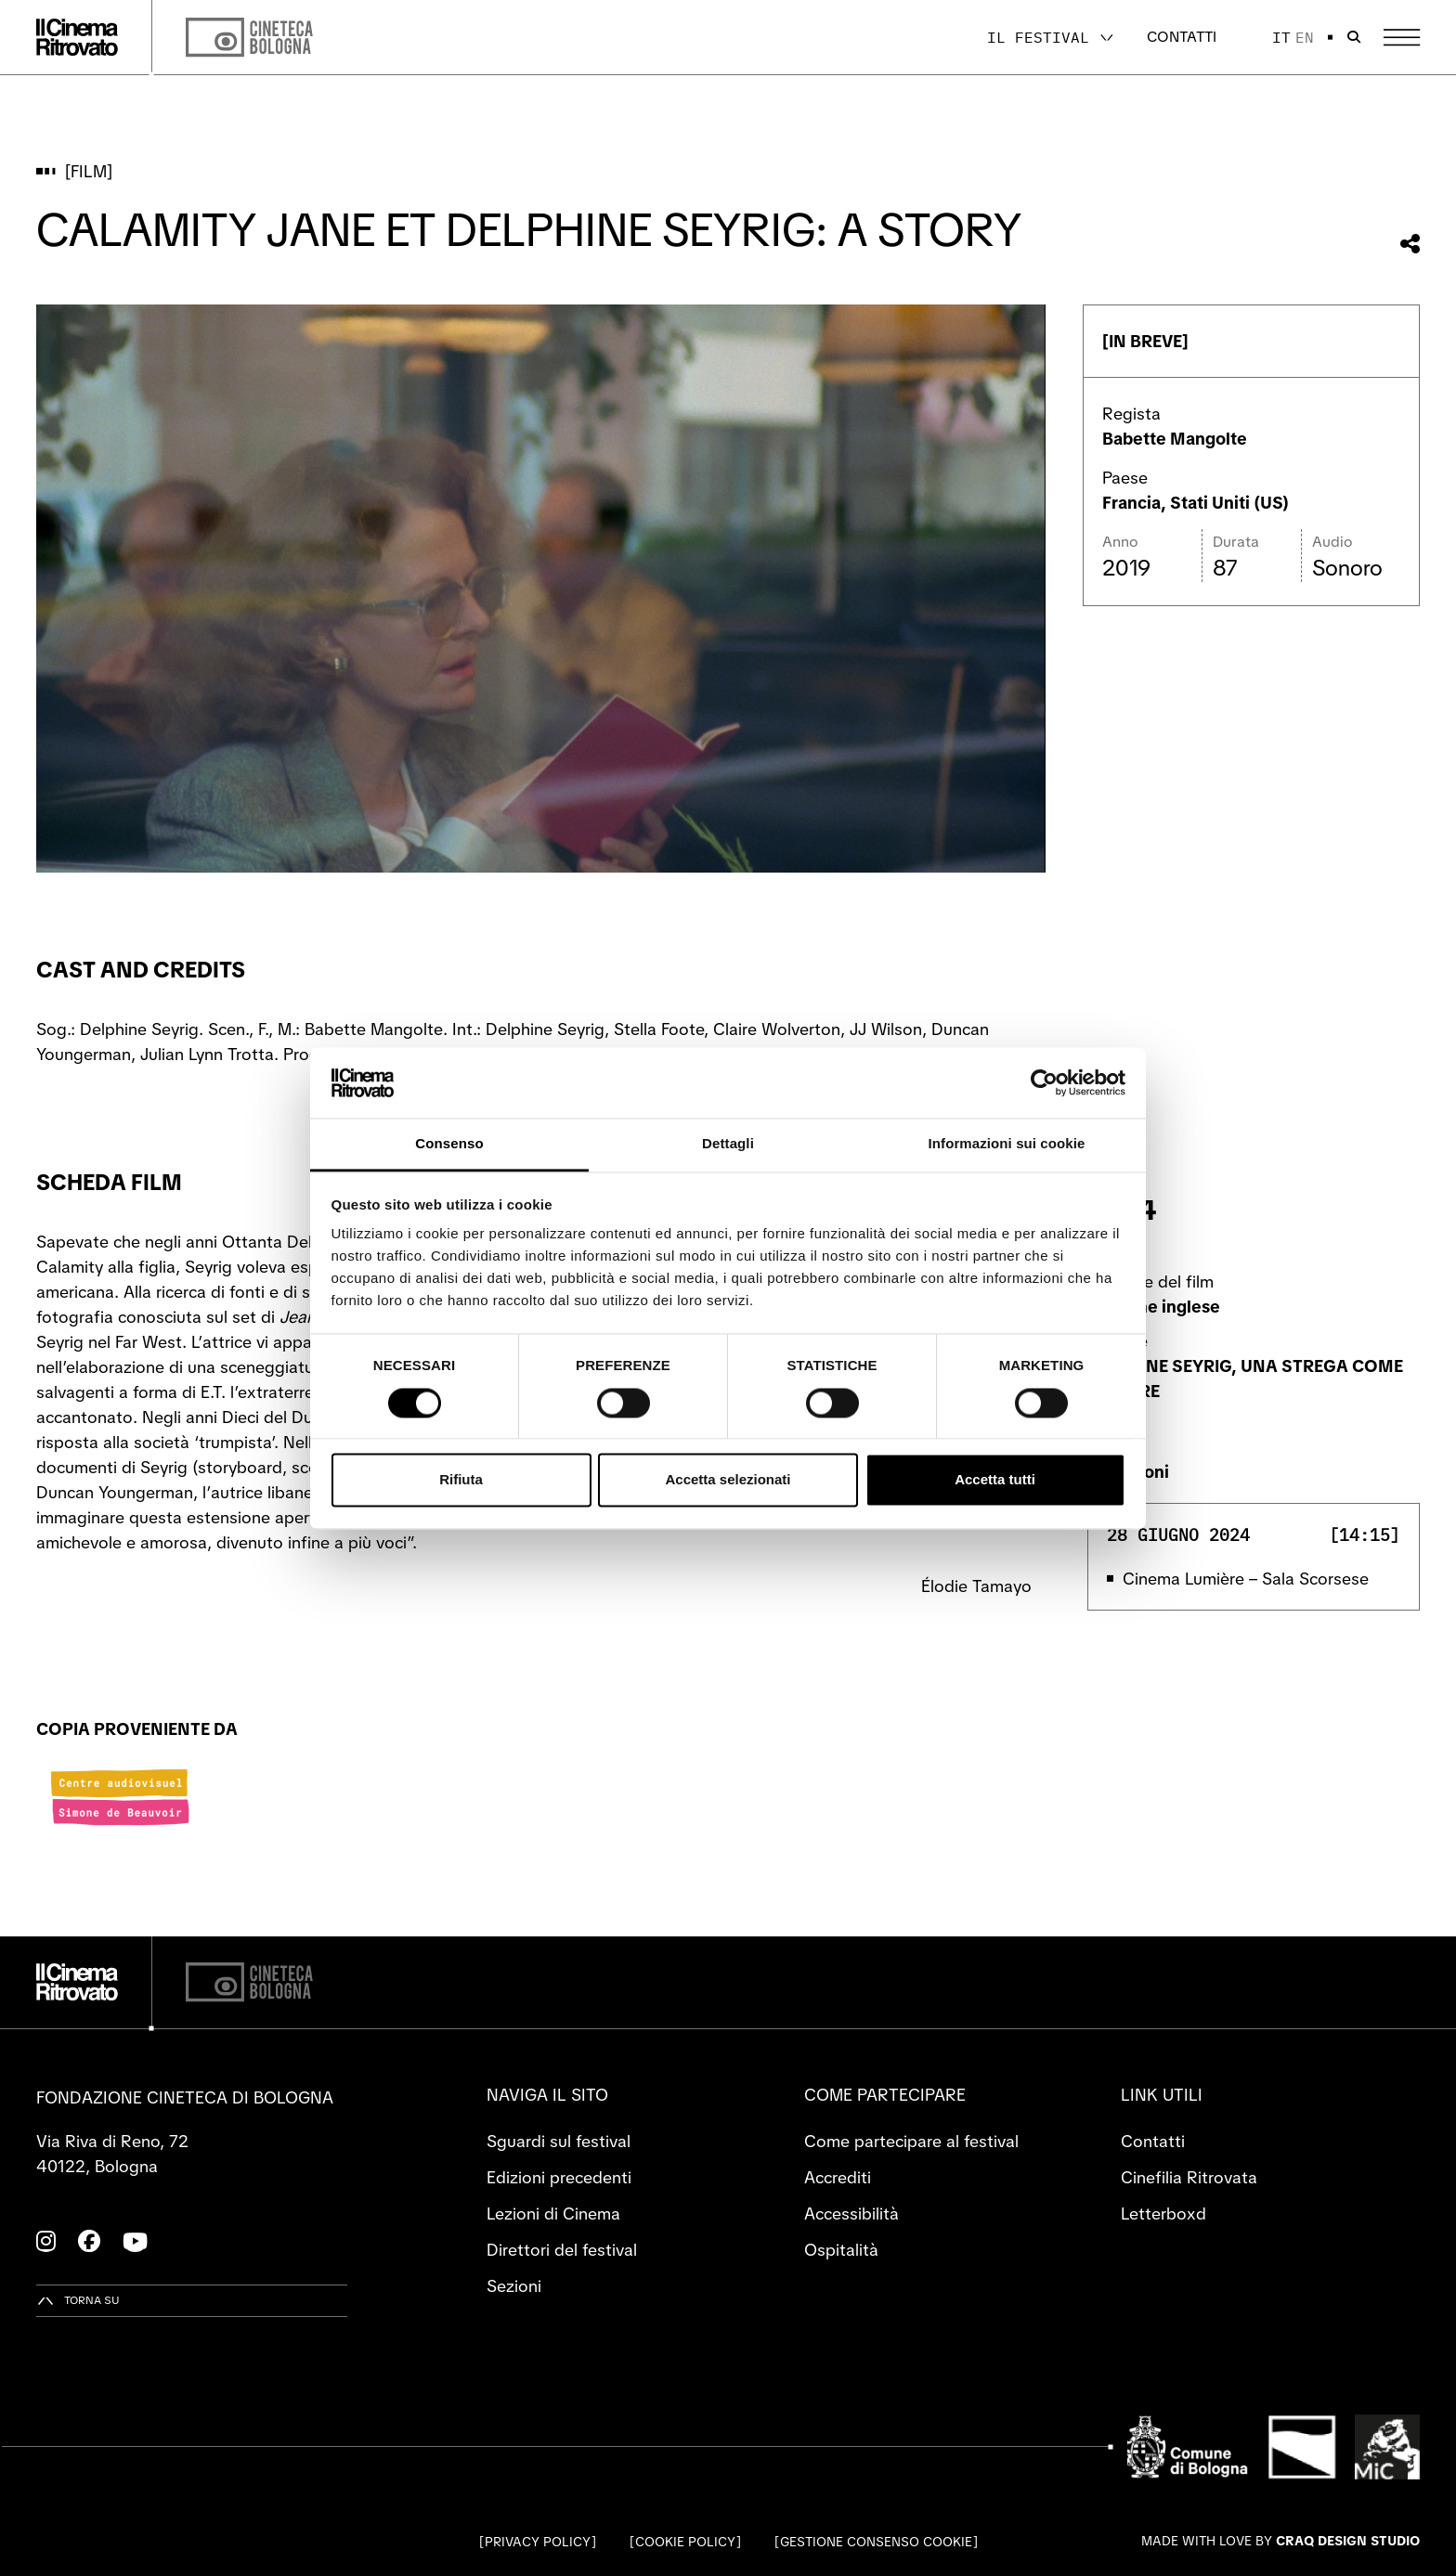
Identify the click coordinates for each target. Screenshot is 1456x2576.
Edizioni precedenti (559, 2177)
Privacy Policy (538, 2541)
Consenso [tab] (449, 1144)
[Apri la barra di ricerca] (1353, 37)
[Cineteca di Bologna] (249, 1982)
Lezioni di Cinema (553, 2213)
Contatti (1181, 36)
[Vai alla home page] (77, 37)
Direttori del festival (562, 2249)
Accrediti (837, 2177)
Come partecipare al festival (911, 2141)
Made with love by (1280, 2540)
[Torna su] (78, 2300)
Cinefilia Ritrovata (1189, 2177)
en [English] (1304, 37)
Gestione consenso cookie (876, 2541)
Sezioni (514, 2286)
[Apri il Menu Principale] (1402, 37)
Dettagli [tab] (728, 1144)
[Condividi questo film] (1410, 243)
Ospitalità (841, 2249)
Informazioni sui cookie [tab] (1007, 1144)
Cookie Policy (685, 2541)
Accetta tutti (995, 1480)
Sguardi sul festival (558, 2141)
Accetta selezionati (727, 1480)
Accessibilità (851, 2213)
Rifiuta (461, 1480)
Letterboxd (1163, 2213)
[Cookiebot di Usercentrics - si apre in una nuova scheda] (1044, 1082)
